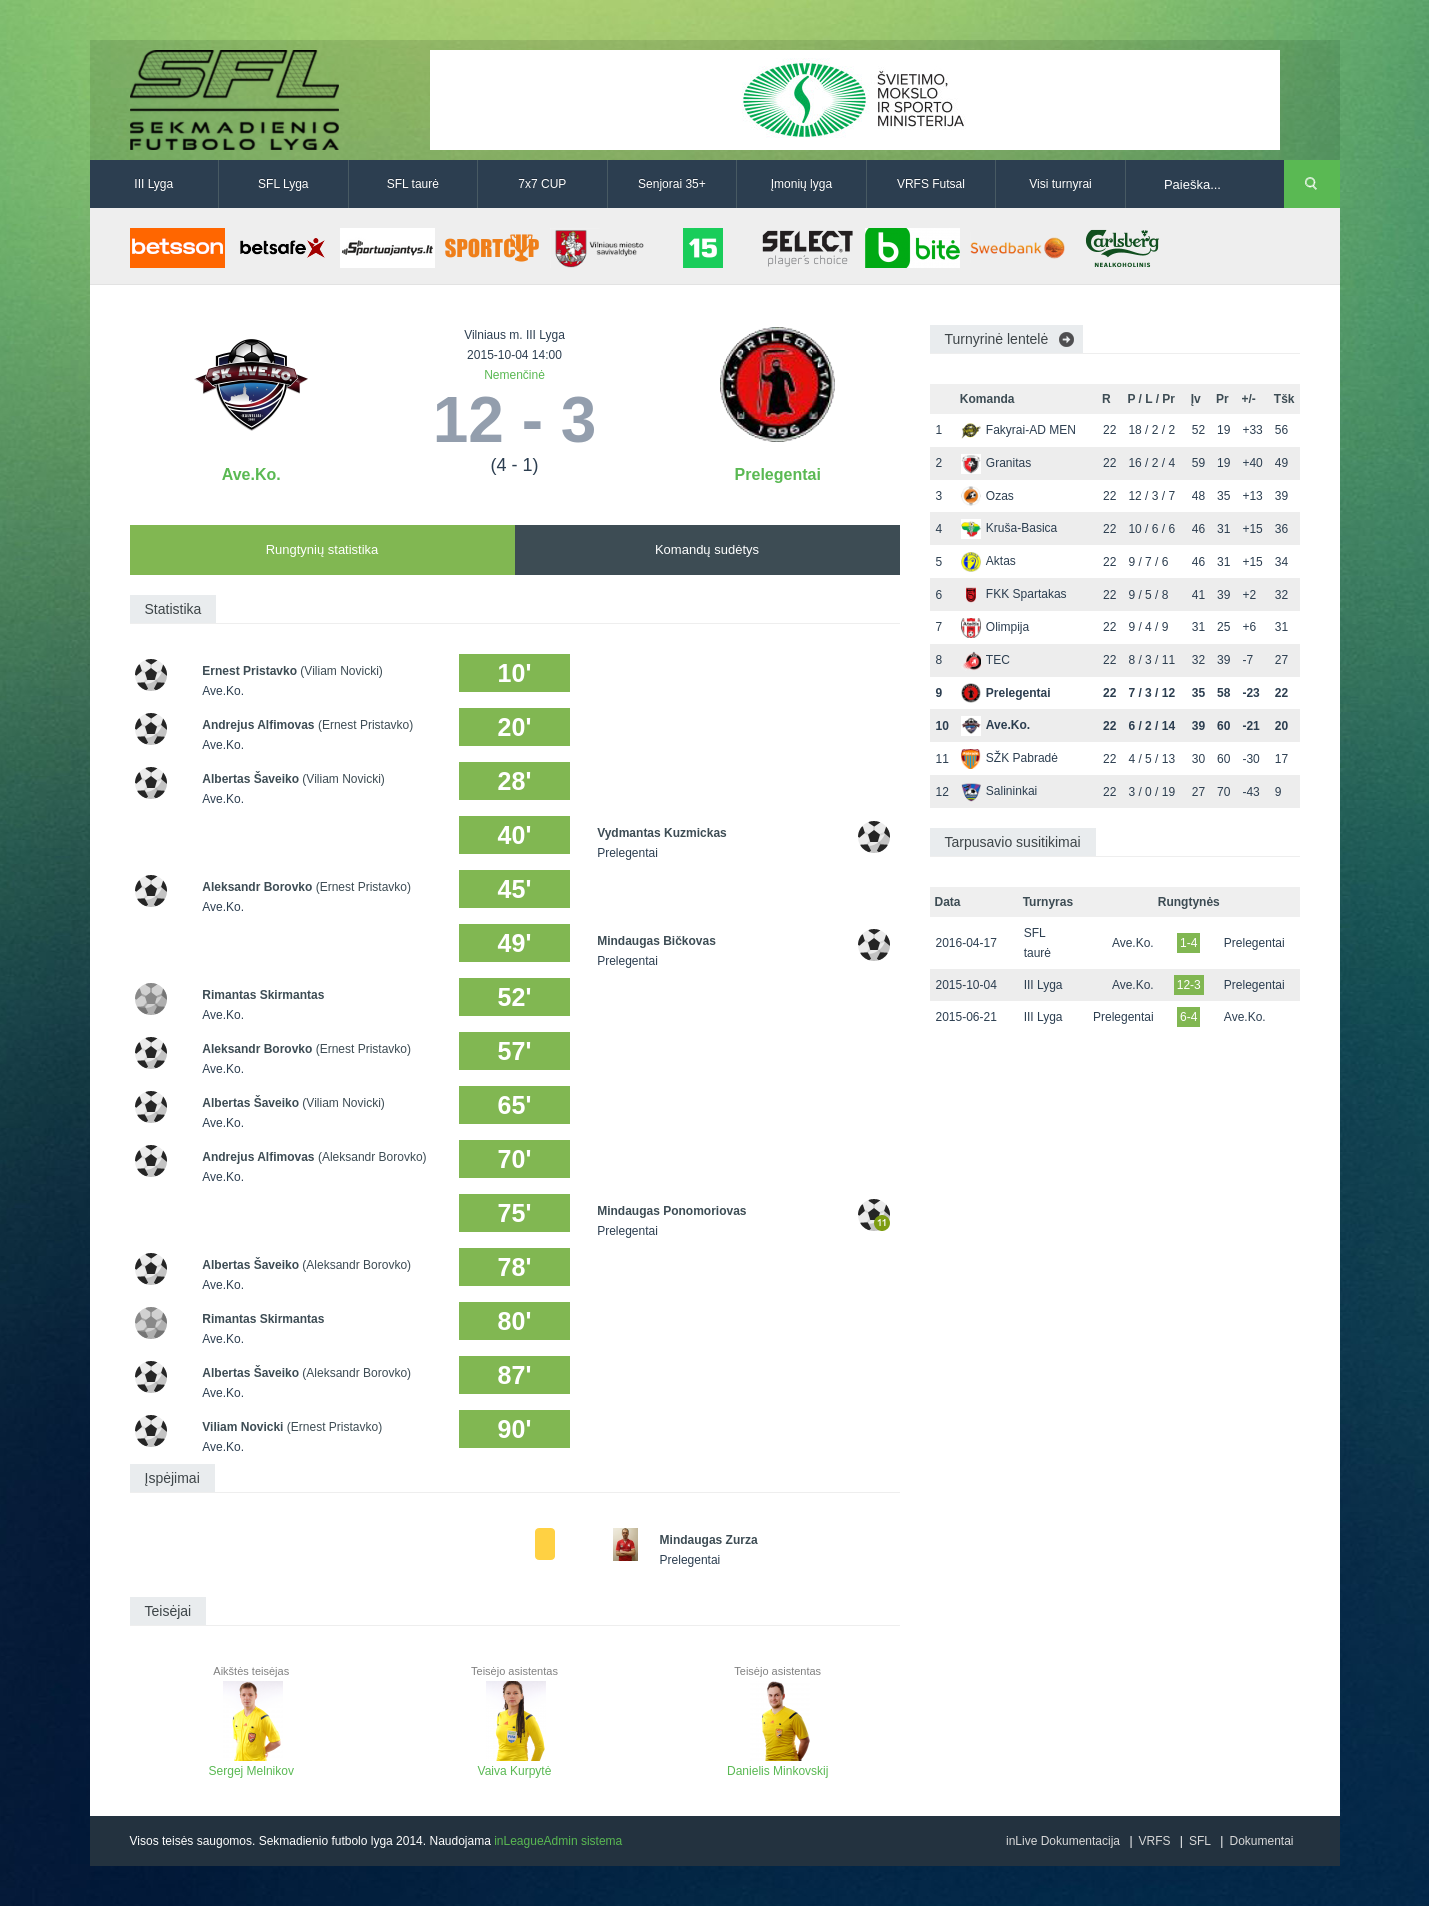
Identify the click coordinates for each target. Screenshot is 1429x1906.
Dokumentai (1261, 1841)
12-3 (1189, 985)
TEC (985, 660)
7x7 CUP (542, 184)
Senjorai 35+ (672, 184)
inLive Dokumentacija (1063, 1841)
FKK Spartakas (1014, 594)
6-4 (1188, 1017)
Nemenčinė (514, 375)
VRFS (1155, 1841)
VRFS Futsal (931, 184)
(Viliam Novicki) (341, 671)
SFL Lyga (283, 184)
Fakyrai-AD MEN (1018, 430)
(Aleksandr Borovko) (372, 1157)
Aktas (988, 561)
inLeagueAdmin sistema (558, 1841)
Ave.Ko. (251, 474)
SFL (1200, 1841)
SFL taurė (413, 184)
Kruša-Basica (1009, 528)
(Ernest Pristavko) (365, 725)
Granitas (996, 463)
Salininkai (999, 791)
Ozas (987, 496)
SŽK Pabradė (1009, 758)
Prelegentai (778, 474)
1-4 (1188, 943)
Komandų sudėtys (707, 549)
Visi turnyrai (1060, 184)
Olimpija (995, 627)
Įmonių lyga (801, 184)
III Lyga (153, 184)
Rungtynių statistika (322, 549)
